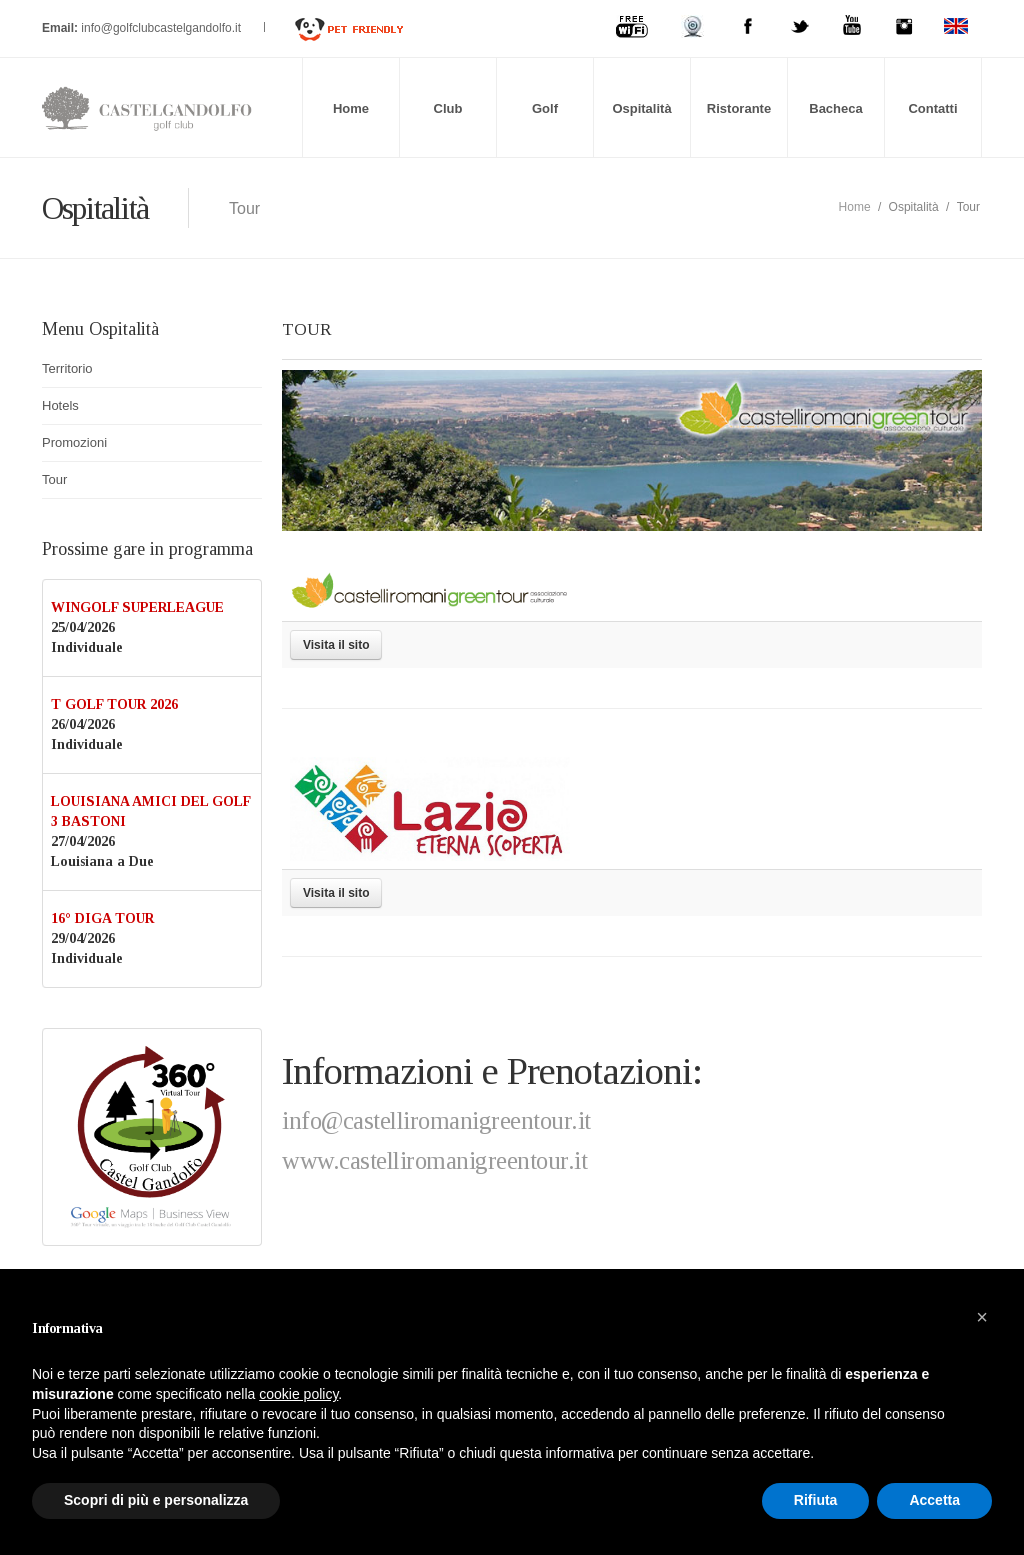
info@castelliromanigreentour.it (436, 1120)
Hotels (60, 405)
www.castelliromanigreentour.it (434, 1160)
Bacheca (835, 108)
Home (351, 108)
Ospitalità (641, 108)
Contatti (932, 108)
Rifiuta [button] (816, 1500)
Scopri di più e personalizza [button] (156, 1500)
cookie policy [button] (298, 1394)
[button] (982, 1317)
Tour (54, 479)
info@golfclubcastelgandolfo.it (162, 28)
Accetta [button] (934, 1500)
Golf (545, 108)
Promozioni (74, 442)
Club (448, 108)
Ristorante (739, 108)
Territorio (67, 368)
